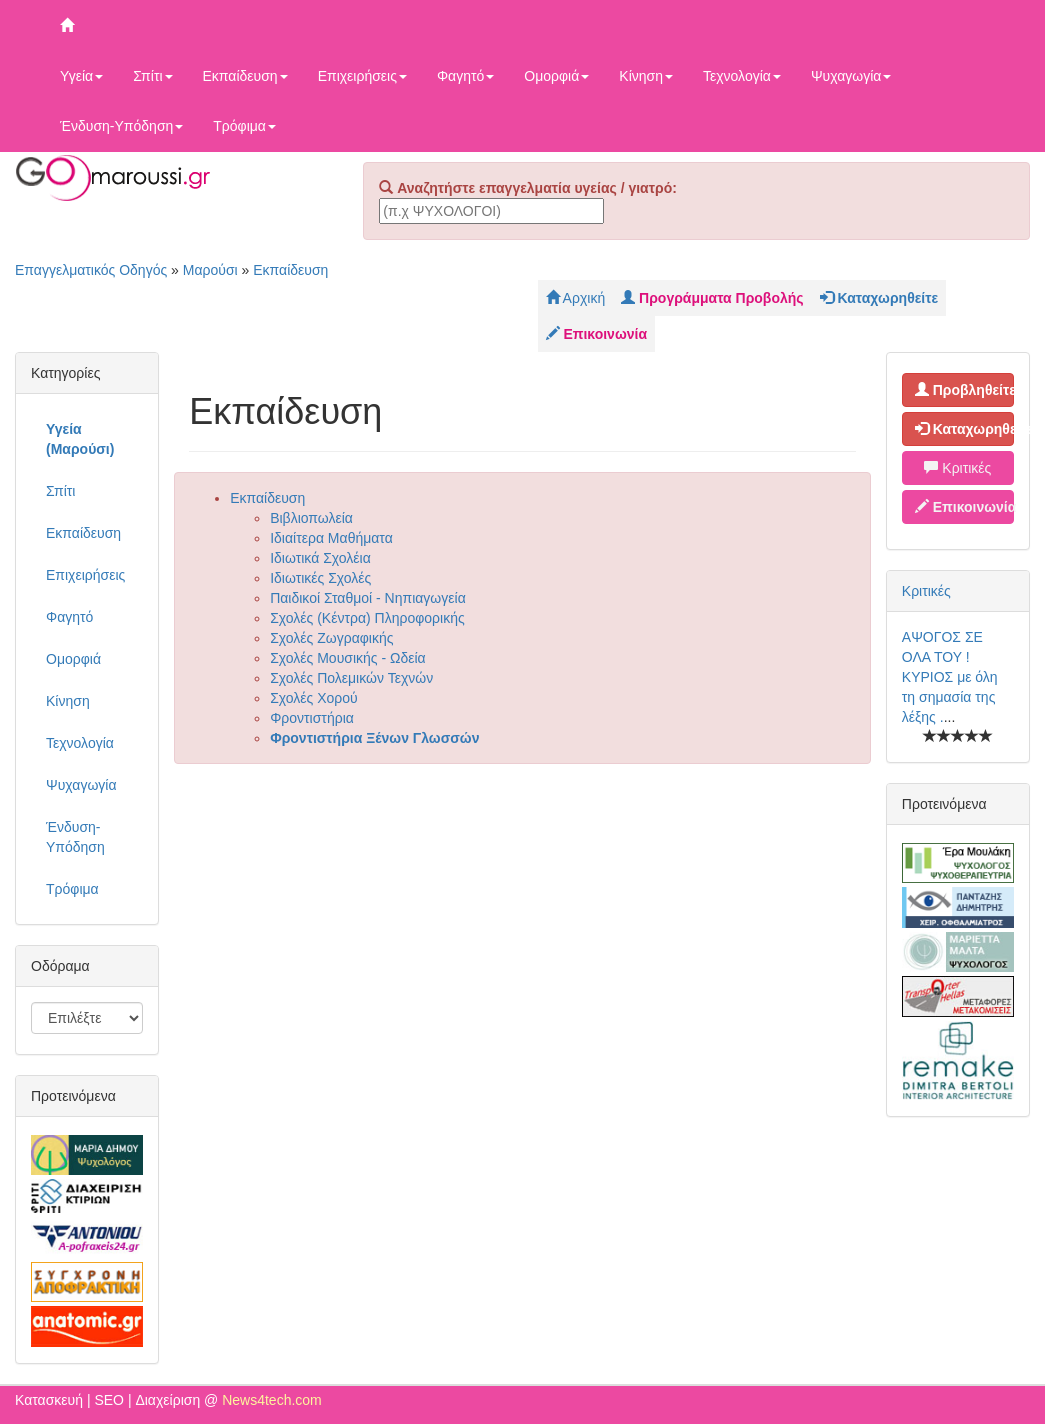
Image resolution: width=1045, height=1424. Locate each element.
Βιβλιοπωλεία (311, 518)
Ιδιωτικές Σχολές (320, 578)
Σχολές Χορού (314, 698)
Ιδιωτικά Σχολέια (320, 558)
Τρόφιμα (244, 126)
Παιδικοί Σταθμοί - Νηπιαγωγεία (368, 598)
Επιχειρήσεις (362, 76)
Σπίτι (152, 76)
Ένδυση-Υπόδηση (121, 126)
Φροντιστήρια (312, 718)
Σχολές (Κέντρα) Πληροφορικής (367, 618)
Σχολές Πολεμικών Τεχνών (351, 678)
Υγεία (81, 76)
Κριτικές (957, 468)
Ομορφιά (556, 76)
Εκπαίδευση (245, 76)
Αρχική (576, 298)
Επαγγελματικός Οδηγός (91, 270)
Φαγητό (465, 76)
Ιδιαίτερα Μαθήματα (331, 538)
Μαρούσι (210, 270)
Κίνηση (646, 76)
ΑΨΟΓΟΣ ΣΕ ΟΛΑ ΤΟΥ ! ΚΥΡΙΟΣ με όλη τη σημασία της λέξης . (950, 677)
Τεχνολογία (742, 76)
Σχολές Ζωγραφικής (331, 638)
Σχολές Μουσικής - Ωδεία (348, 658)
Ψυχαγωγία (851, 76)
